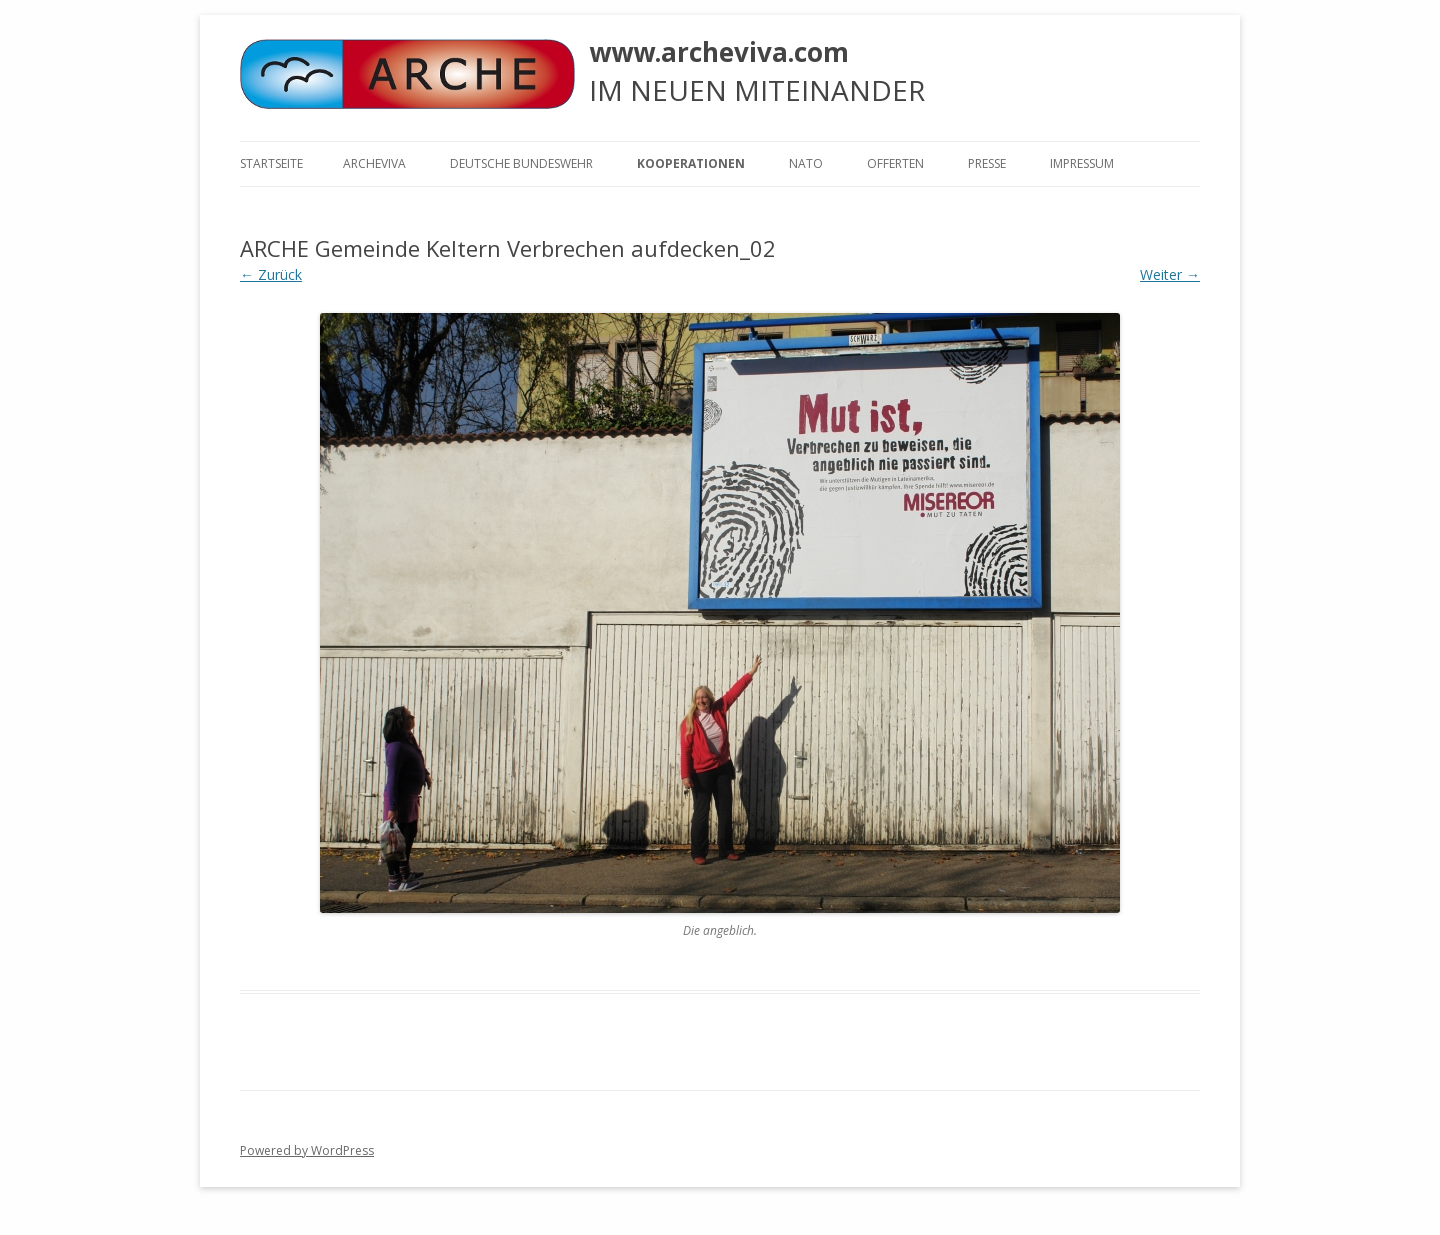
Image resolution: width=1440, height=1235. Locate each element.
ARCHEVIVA (374, 163)
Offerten (895, 163)
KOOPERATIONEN (691, 163)
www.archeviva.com (719, 52)
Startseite (271, 163)
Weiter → (1170, 274)
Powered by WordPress (307, 1150)
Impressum (1082, 163)
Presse (987, 163)
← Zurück (271, 274)
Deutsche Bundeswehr (521, 163)
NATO (806, 163)
